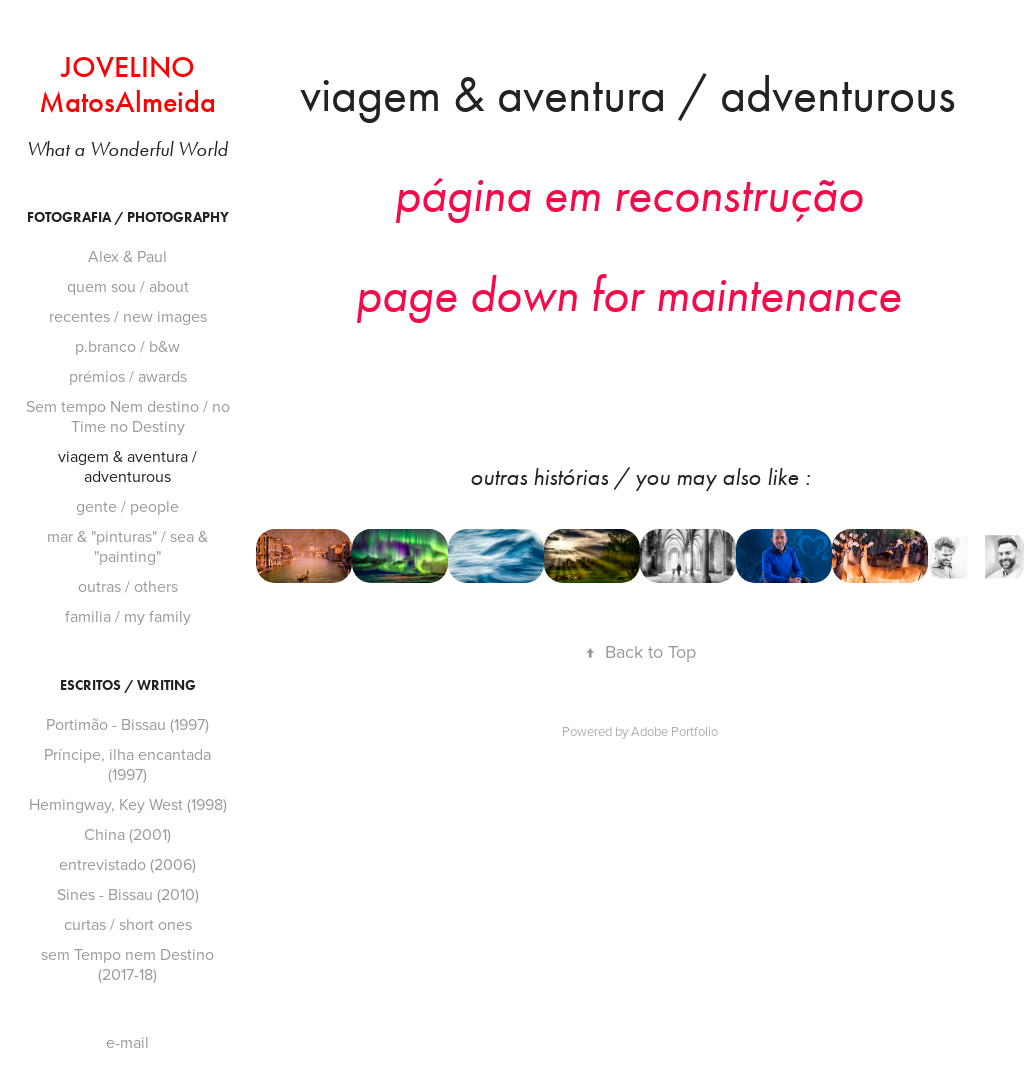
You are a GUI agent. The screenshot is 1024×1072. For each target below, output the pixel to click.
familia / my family (128, 616)
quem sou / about (128, 286)
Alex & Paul (127, 256)
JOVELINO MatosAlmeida (127, 84)
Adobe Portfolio (674, 731)
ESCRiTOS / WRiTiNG (128, 685)
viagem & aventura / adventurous (127, 466)
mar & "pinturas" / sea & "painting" (127, 546)
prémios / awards (128, 376)
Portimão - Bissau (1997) (127, 724)
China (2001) (127, 834)
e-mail (127, 1042)
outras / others (128, 586)
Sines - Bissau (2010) (128, 894)
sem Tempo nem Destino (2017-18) (127, 964)
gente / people (127, 506)
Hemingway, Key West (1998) (128, 804)
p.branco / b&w (127, 346)
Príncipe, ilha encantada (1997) (127, 764)
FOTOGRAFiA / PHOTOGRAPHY (128, 217)
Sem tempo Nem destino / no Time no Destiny (128, 416)
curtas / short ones (128, 924)
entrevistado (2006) (127, 864)
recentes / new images (128, 316)
